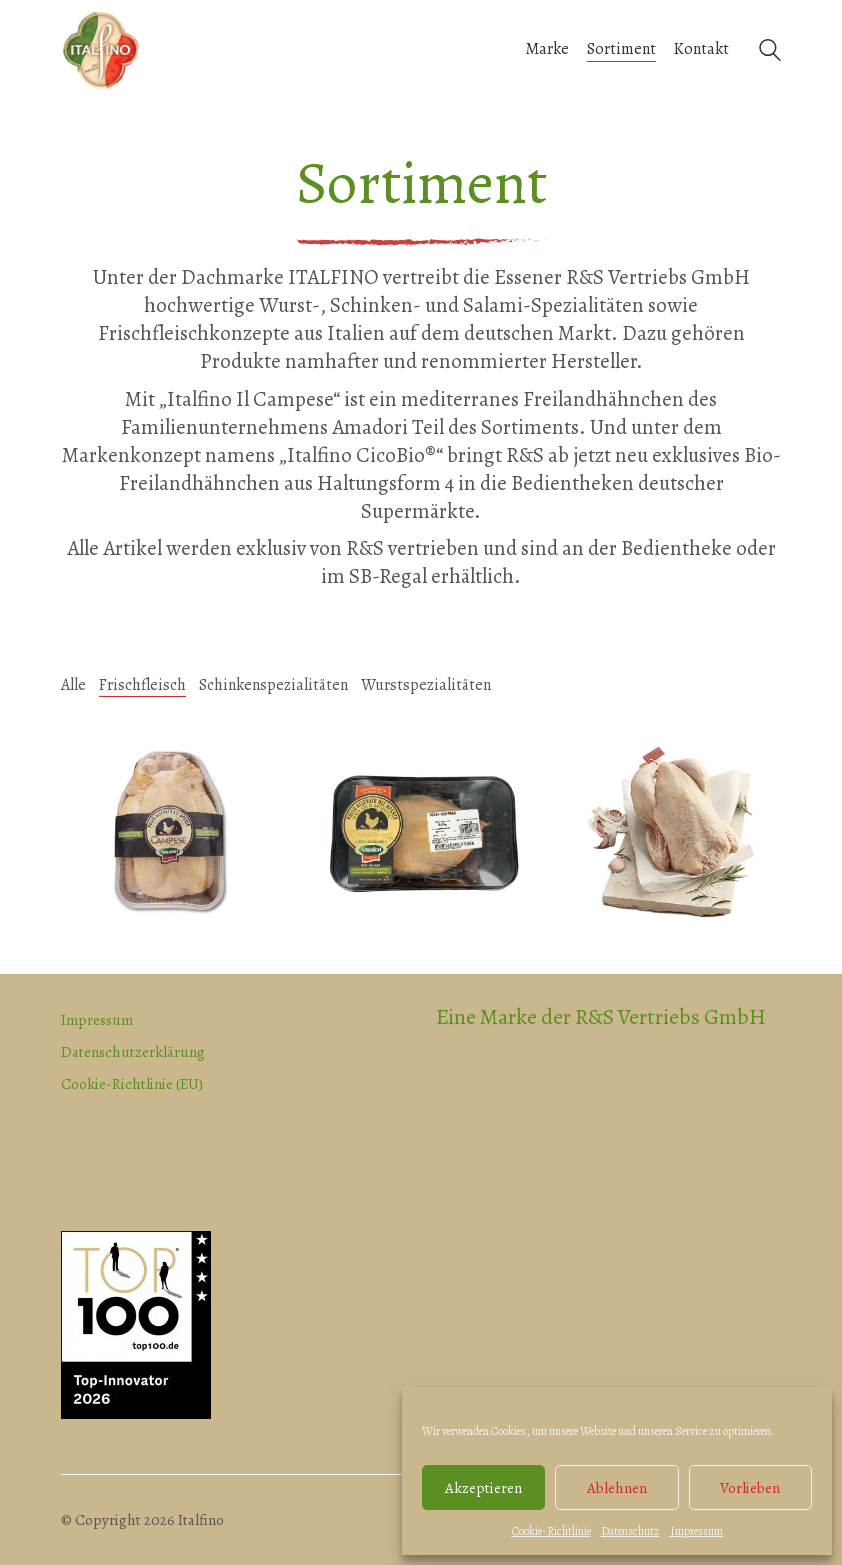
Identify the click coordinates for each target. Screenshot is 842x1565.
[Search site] (770, 52)
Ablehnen (617, 1488)
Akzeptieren (483, 1488)
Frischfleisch (142, 685)
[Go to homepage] (101, 50)
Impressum (696, 1531)
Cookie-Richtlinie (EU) (132, 1084)
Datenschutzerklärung (133, 1052)
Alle (73, 685)
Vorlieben (750, 1488)
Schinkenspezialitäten (273, 685)
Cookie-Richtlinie (551, 1531)
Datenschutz (630, 1531)
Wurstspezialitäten (426, 685)
